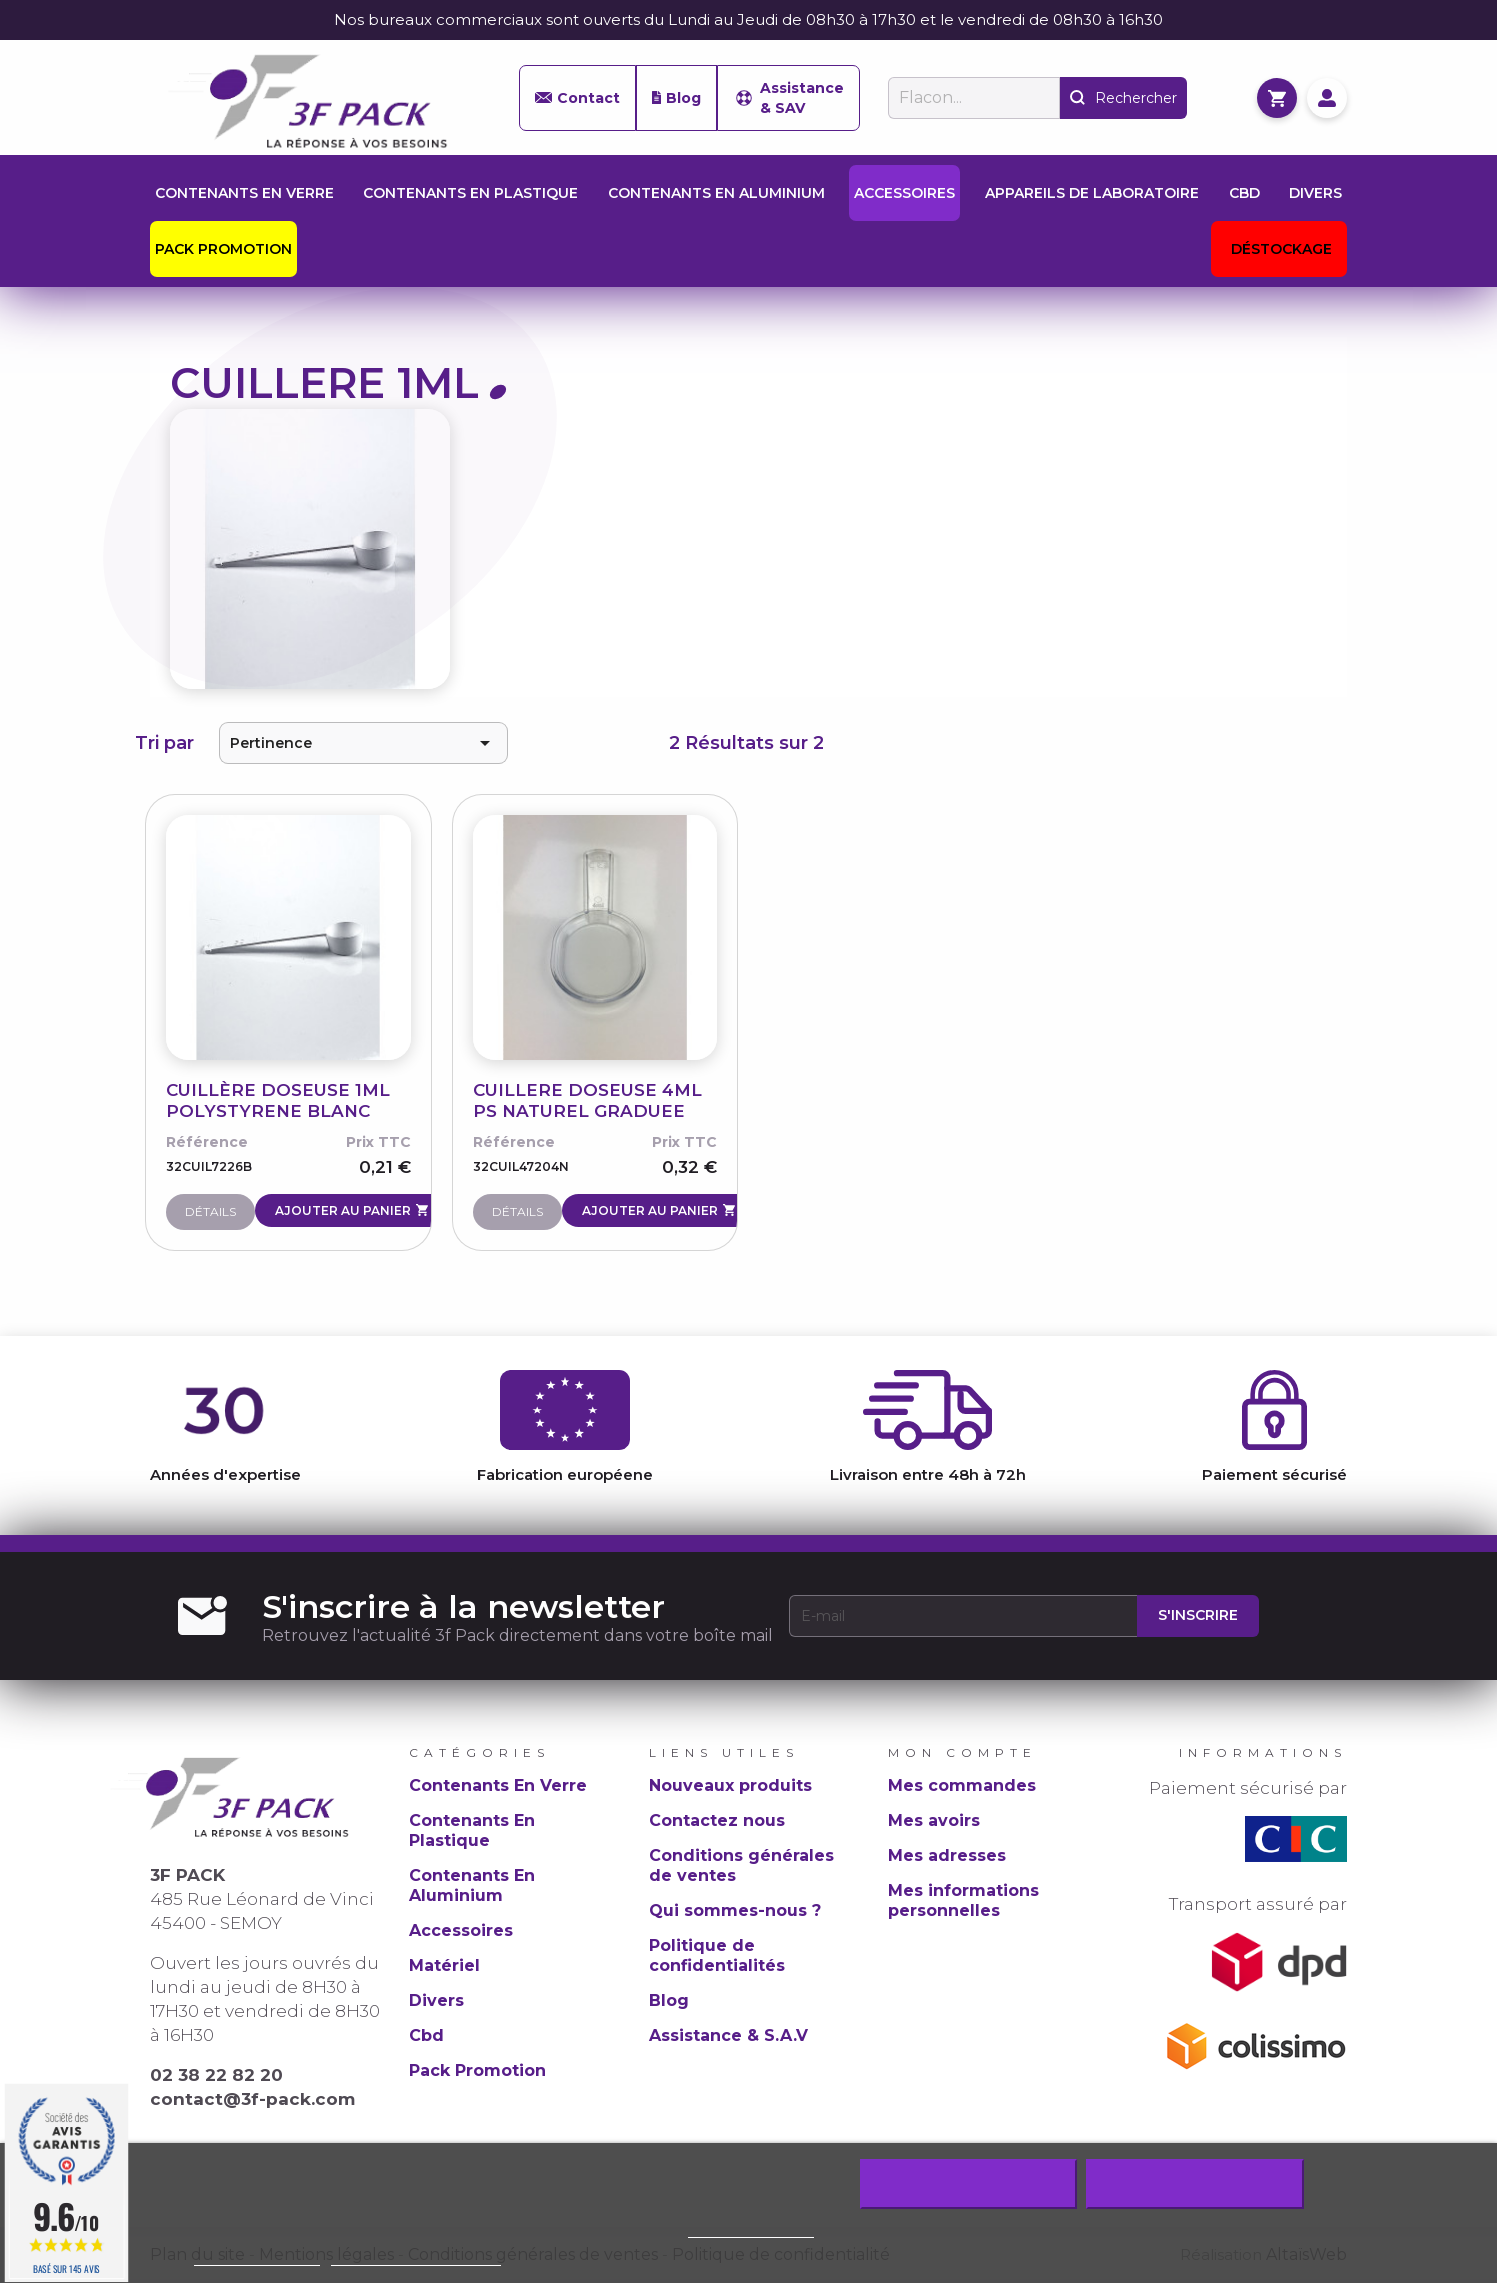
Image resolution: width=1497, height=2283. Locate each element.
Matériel (444, 1965)
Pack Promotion (477, 2070)
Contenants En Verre (498, 1785)
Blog (676, 98)
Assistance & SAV (788, 98)
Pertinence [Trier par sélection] (363, 743)
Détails (210, 1211)
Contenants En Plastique (472, 1830)
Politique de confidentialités (717, 1955)
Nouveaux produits (730, 1785)
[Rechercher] (974, 98)
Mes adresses (947, 1855)
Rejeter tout (968, 2184)
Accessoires (461, 1930)
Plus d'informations (257, 2256)
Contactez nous (717, 1820)
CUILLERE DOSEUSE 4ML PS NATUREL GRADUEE (587, 1100)
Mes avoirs (934, 1820)
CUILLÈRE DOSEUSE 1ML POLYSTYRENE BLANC (278, 1100)
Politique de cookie (751, 2228)
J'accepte (1194, 2184)
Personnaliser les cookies (416, 2256)
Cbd (426, 2035)
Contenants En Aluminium (472, 1885)
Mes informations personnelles (963, 1900)
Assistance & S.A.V (728, 2035)
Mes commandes (962, 1785)
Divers (436, 2000)
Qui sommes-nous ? (735, 1910)
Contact (577, 98)
